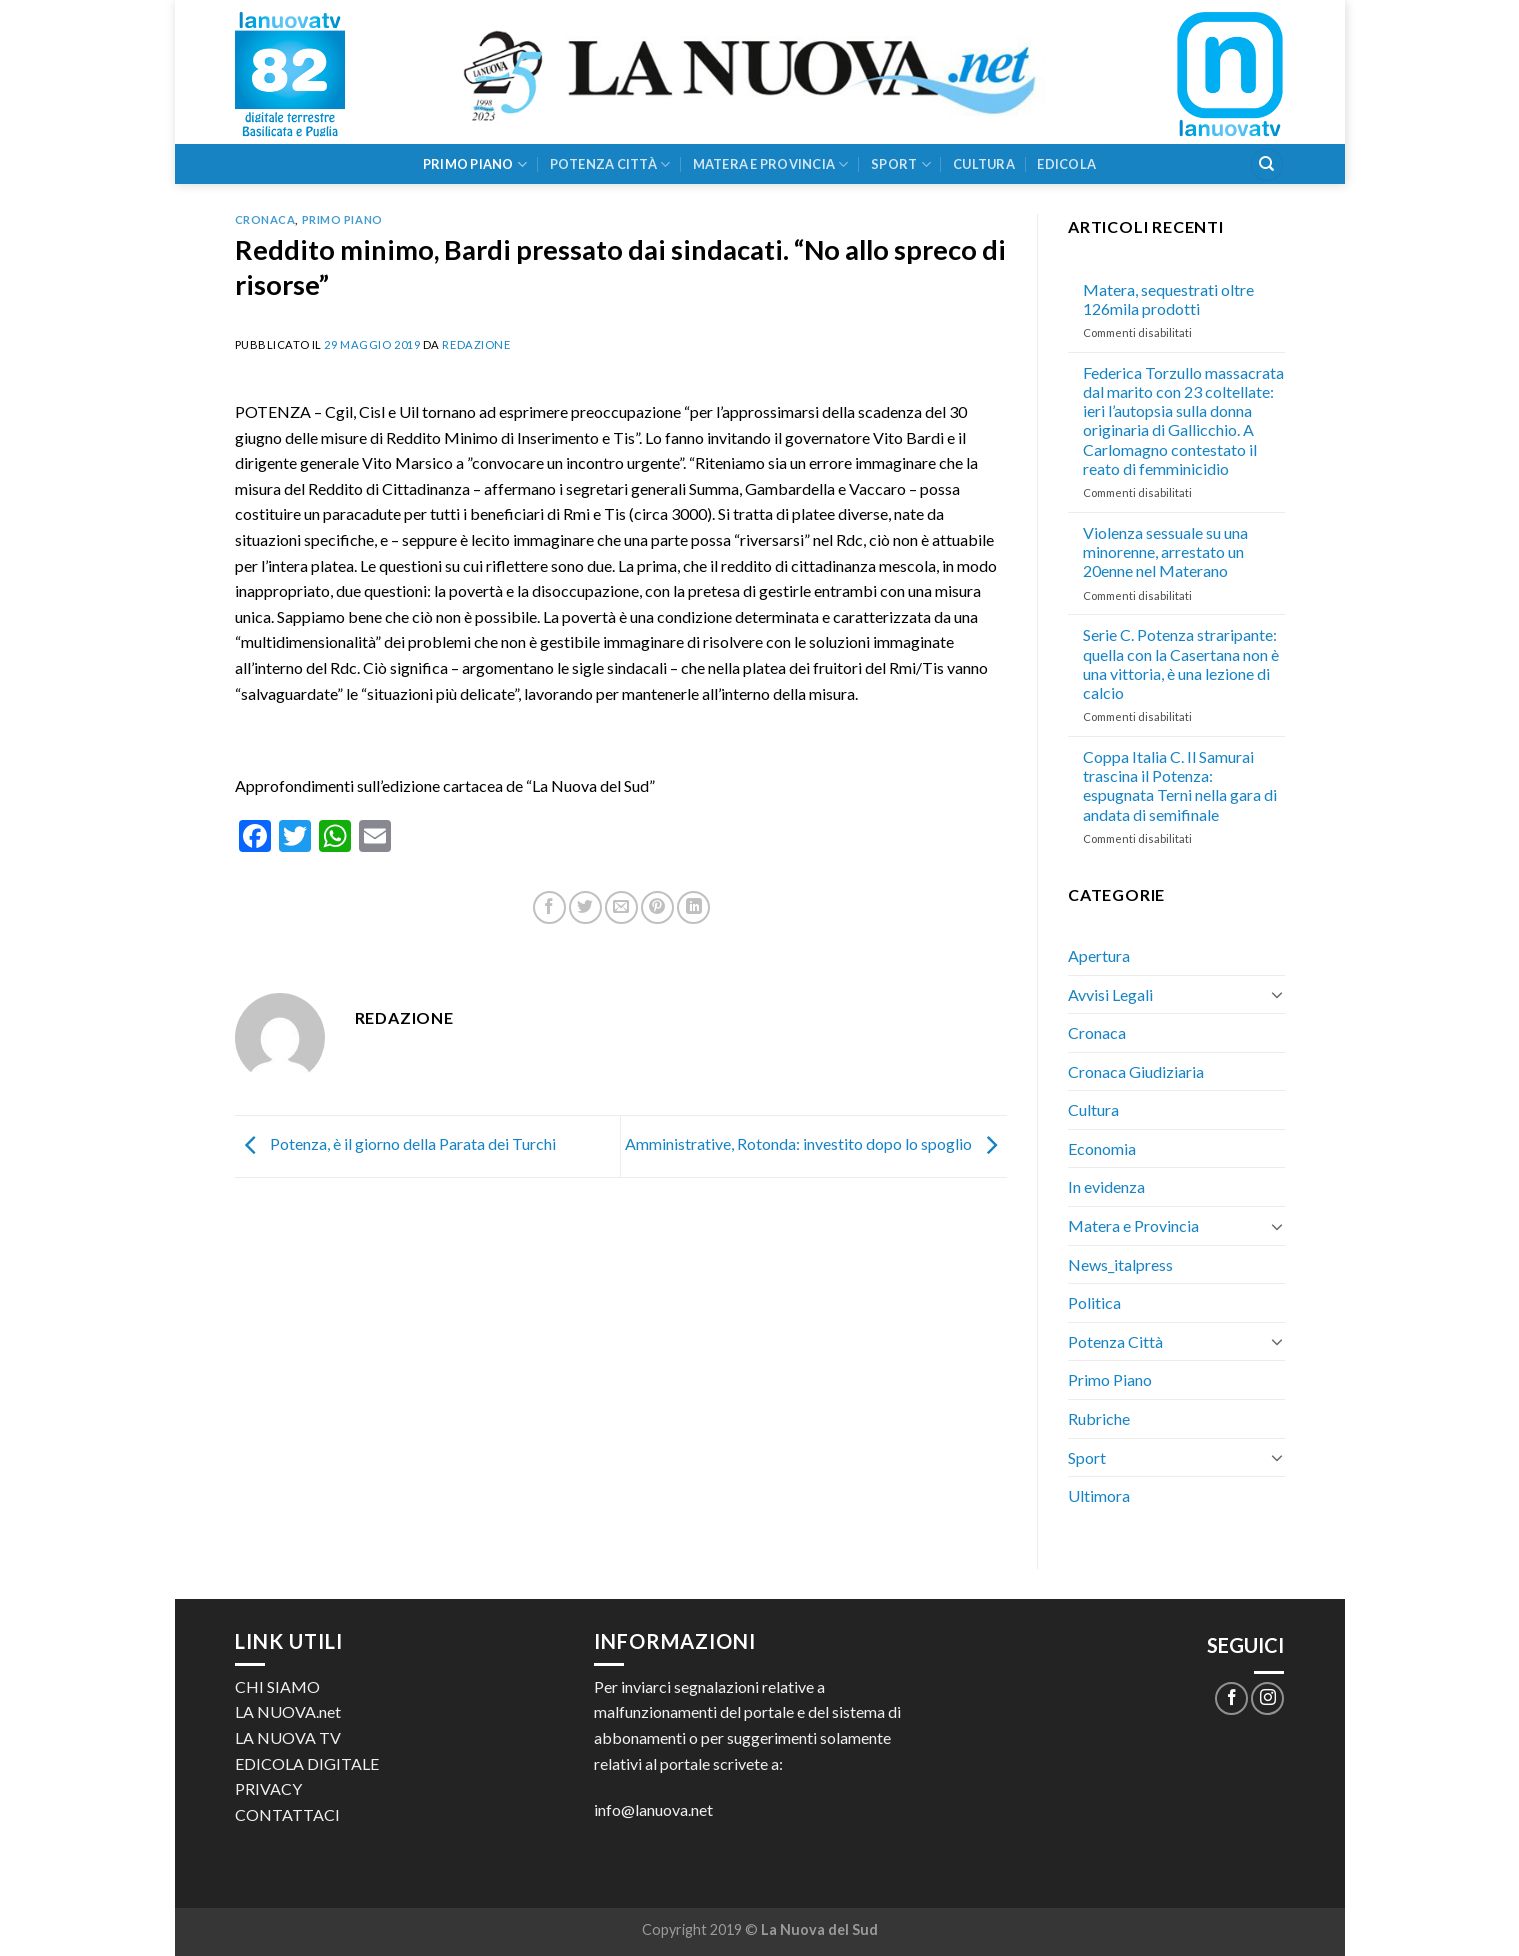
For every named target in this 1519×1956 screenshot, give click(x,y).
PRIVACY (268, 1788)
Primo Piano (475, 164)
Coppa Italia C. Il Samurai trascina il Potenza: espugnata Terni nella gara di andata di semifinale (1180, 785)
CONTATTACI (287, 1814)
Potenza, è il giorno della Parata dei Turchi (395, 1143)
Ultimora (1099, 1495)
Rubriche (1099, 1418)
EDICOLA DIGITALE (307, 1763)
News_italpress (1120, 1264)
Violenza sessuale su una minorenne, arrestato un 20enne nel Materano (1165, 551)
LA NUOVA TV (288, 1737)
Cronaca (265, 219)
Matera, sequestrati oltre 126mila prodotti (1168, 299)
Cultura (984, 164)
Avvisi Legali (1110, 994)
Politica (1094, 1302)
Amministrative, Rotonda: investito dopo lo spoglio (816, 1143)
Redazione (476, 344)
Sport (901, 164)
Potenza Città (610, 164)
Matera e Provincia (771, 164)
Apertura (1099, 955)
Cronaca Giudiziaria (1136, 1071)
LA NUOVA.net (288, 1711)
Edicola (1066, 164)
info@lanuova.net (653, 1809)
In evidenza (1106, 1186)
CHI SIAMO (277, 1686)
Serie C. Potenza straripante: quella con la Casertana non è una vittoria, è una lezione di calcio (1181, 663)
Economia (1102, 1148)
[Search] (1267, 164)
